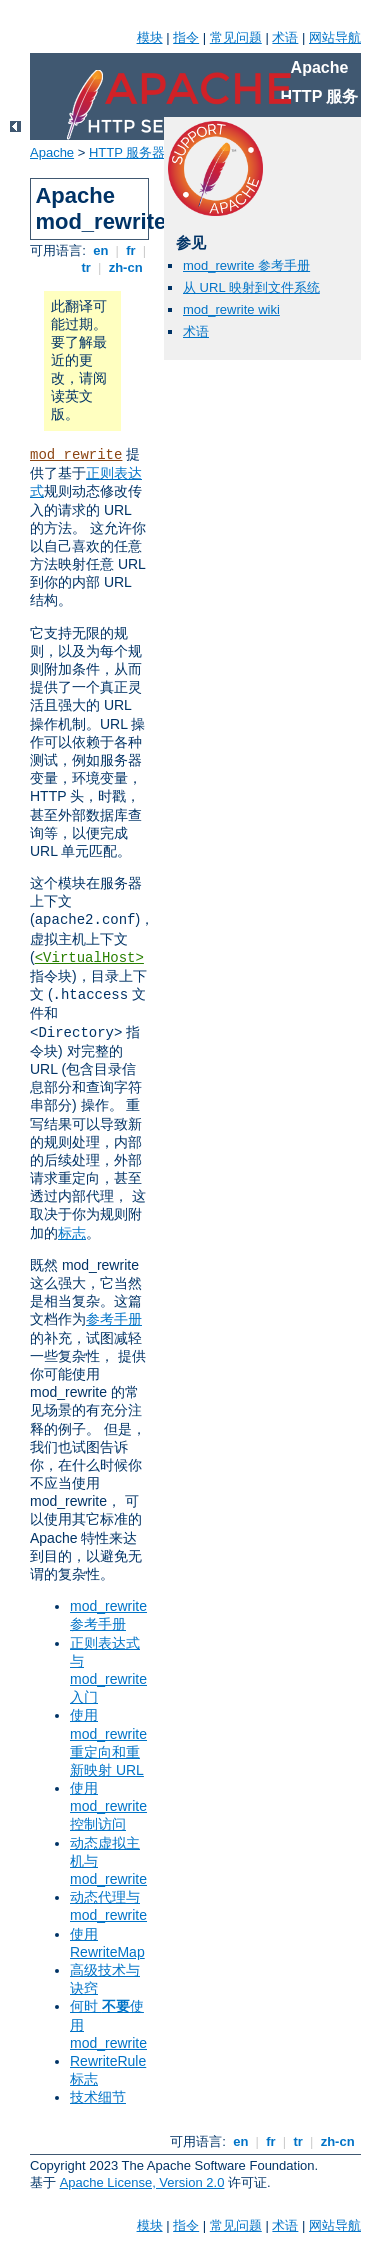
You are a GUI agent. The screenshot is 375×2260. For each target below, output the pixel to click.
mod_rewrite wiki (231, 309)
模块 (150, 37)
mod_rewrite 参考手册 (246, 265)
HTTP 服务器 (127, 152)
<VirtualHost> (89, 958)
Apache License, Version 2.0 (142, 2182)
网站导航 (335, 37)
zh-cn (125, 267)
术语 (285, 37)
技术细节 (98, 2097)
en (101, 250)
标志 (72, 1233)
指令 (186, 37)
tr (86, 267)
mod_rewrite (76, 455)
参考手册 (114, 1319)
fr (131, 250)
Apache (52, 152)
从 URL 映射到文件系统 (251, 287)
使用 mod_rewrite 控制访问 (108, 1806)
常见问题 (236, 37)
